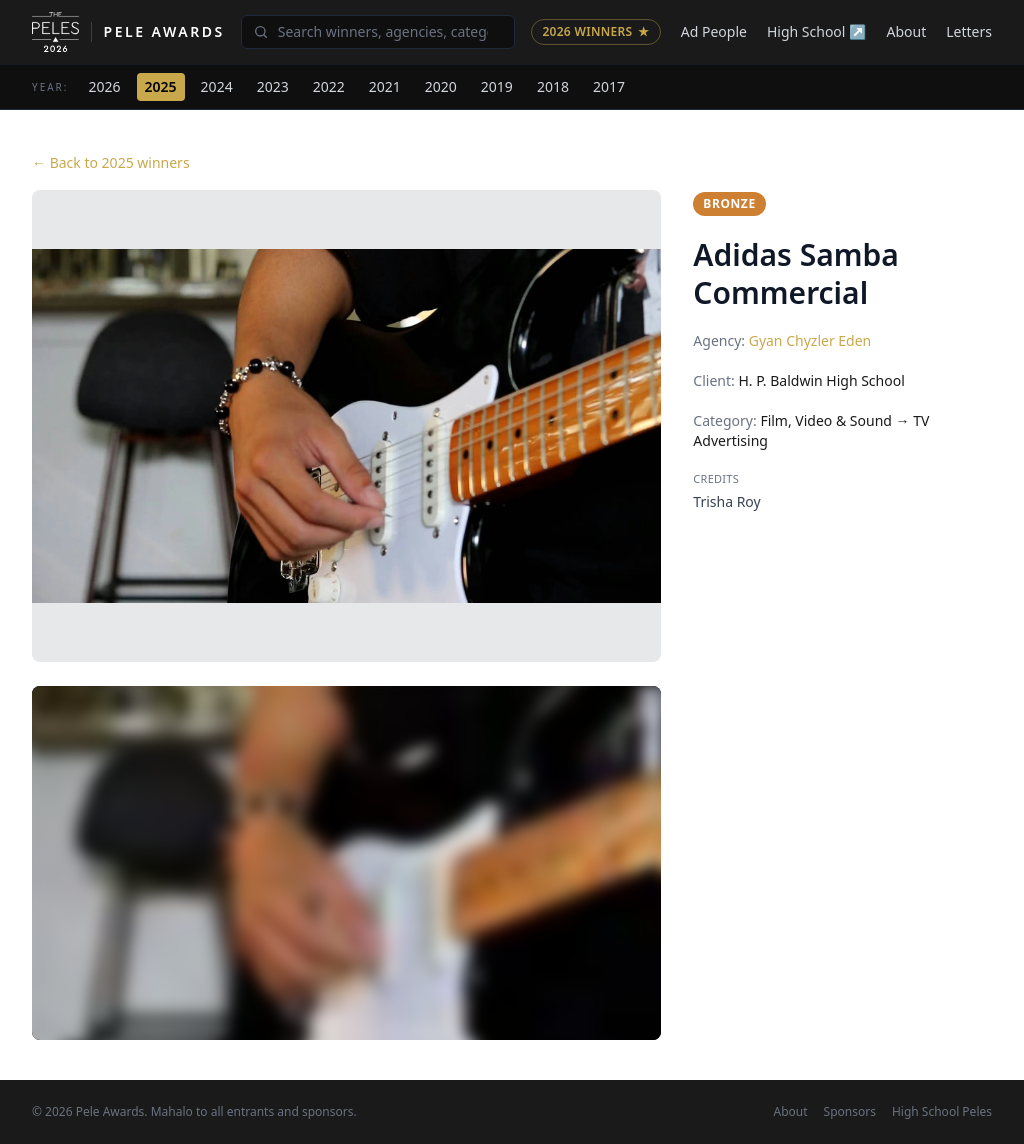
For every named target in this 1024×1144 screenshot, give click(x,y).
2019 (497, 86)
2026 (105, 86)
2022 (329, 86)
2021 (385, 86)
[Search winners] (378, 32)
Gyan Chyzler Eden (810, 340)
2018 (553, 86)
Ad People (714, 31)
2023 (273, 86)
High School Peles (942, 1112)
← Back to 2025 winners (111, 162)
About (907, 31)
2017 (609, 86)
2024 (217, 86)
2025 (161, 86)
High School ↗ (817, 31)
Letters (969, 31)
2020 (441, 86)
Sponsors (850, 1112)
